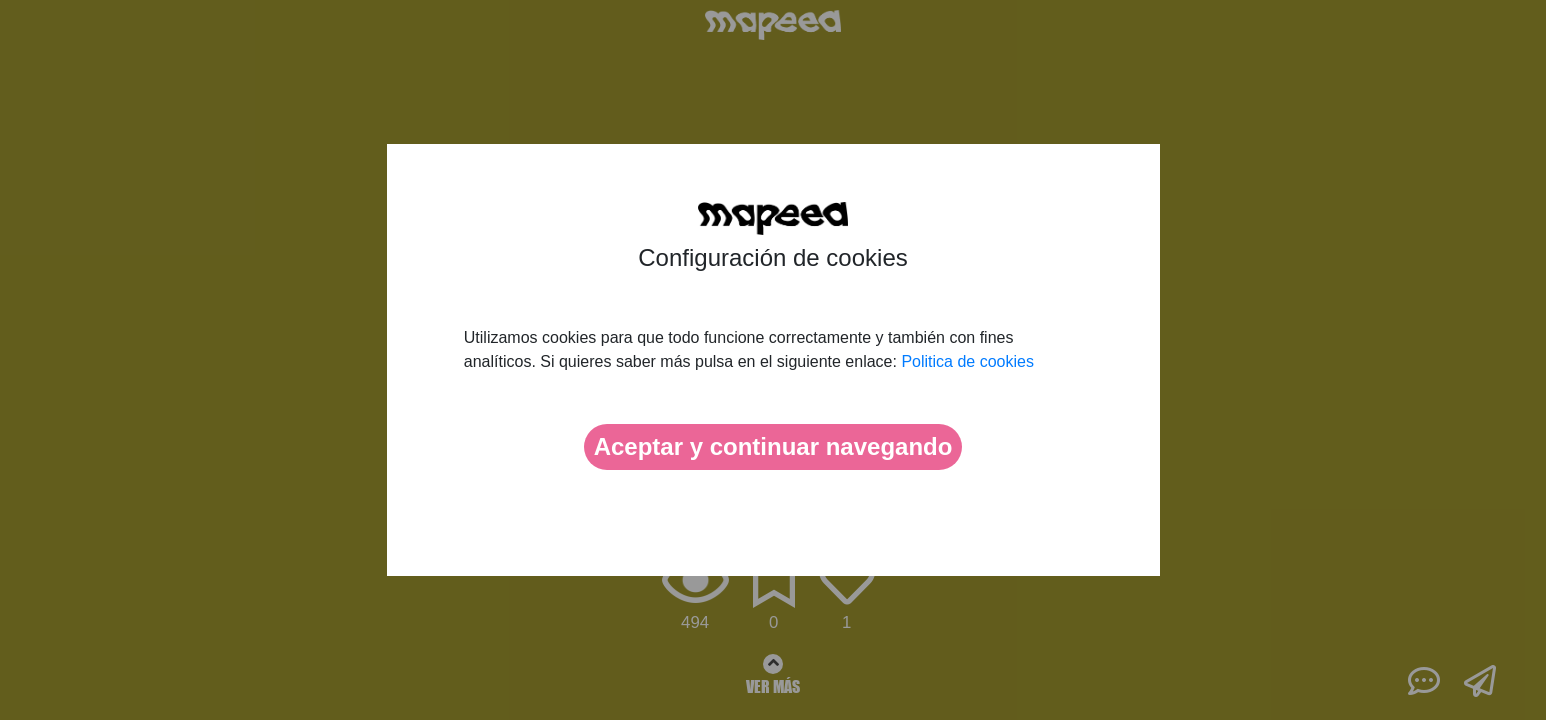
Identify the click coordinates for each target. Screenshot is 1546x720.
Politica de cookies (967, 361)
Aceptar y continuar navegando (773, 446)
